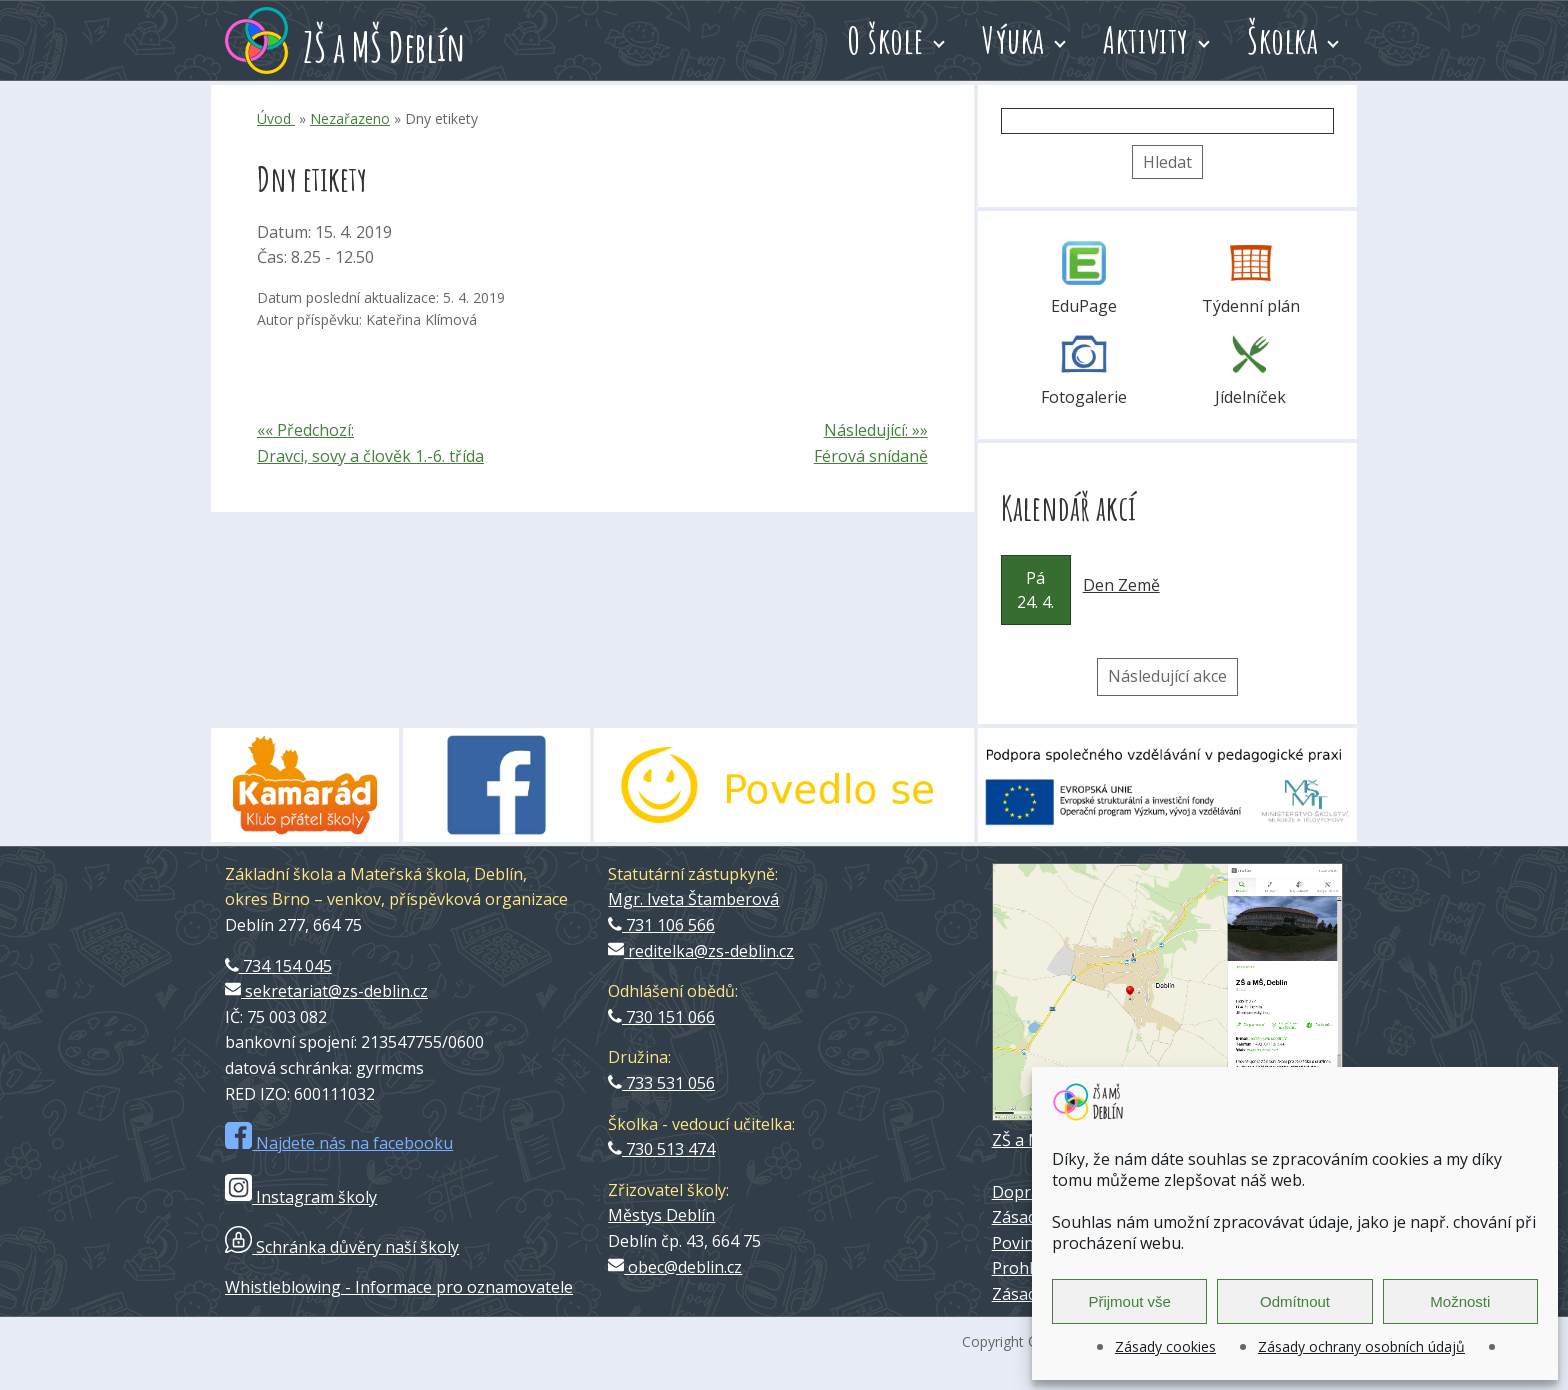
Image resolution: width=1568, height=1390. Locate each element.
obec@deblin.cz (675, 1267)
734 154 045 (278, 966)
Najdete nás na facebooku (339, 1143)
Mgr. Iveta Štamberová (693, 899)
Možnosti (1460, 1301)
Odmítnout (1295, 1301)
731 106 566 (661, 925)
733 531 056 (661, 1083)
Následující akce (1167, 676)
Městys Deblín (661, 1215)
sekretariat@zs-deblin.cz (326, 991)
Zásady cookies (1165, 1346)
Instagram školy (301, 1197)
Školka (1282, 40)
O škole (885, 40)
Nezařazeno (350, 118)
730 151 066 (661, 1017)
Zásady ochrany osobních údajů (1361, 1346)
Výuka (1013, 40)
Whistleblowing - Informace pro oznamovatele (399, 1287)
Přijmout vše (1129, 1301)
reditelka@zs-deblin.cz (701, 951)
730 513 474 (661, 1149)
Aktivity (1146, 40)
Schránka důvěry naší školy (342, 1247)
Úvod (276, 118)
